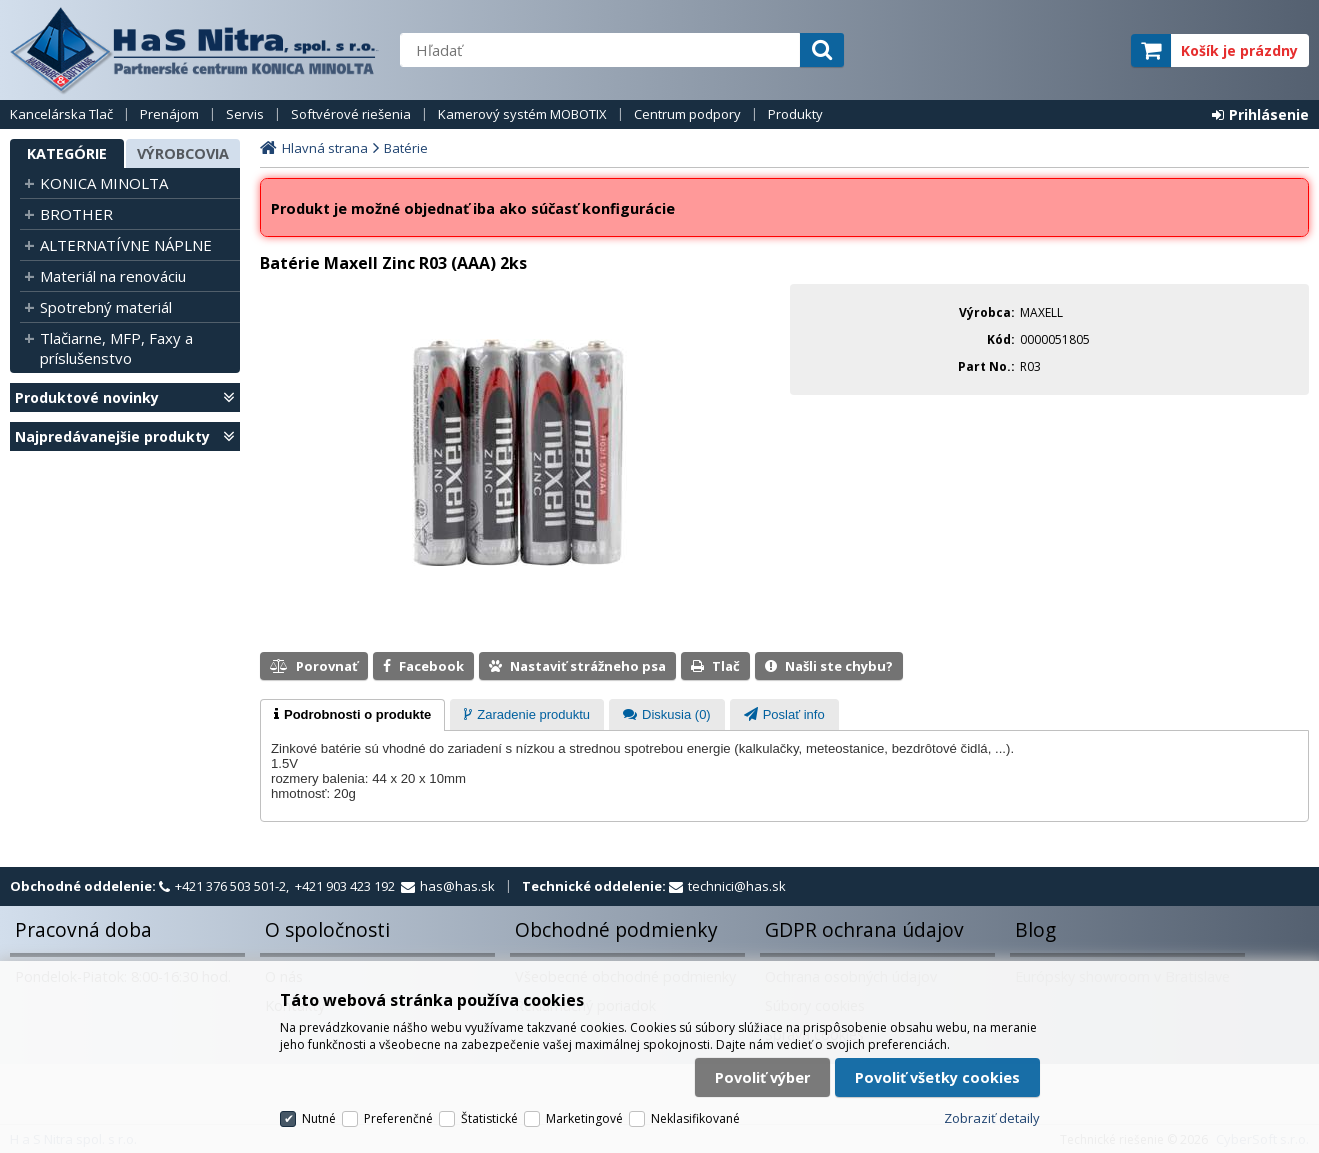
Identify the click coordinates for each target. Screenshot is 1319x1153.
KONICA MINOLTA (104, 183)
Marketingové (584, 1118)
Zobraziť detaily (992, 1118)
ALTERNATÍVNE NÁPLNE (126, 245)
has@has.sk (457, 886)
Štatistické (489, 1118)
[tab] (352, 715)
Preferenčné (398, 1118)
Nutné (319, 1118)
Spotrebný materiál (106, 307)
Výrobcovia (183, 153)
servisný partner (1016, 50)
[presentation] (352, 715)
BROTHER (76, 214)
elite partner (1089, 50)
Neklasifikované (695, 1118)
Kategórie (67, 153)
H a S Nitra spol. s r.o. (195, 50)
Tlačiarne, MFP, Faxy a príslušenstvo (116, 348)
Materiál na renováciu (113, 276)
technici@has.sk (737, 886)
